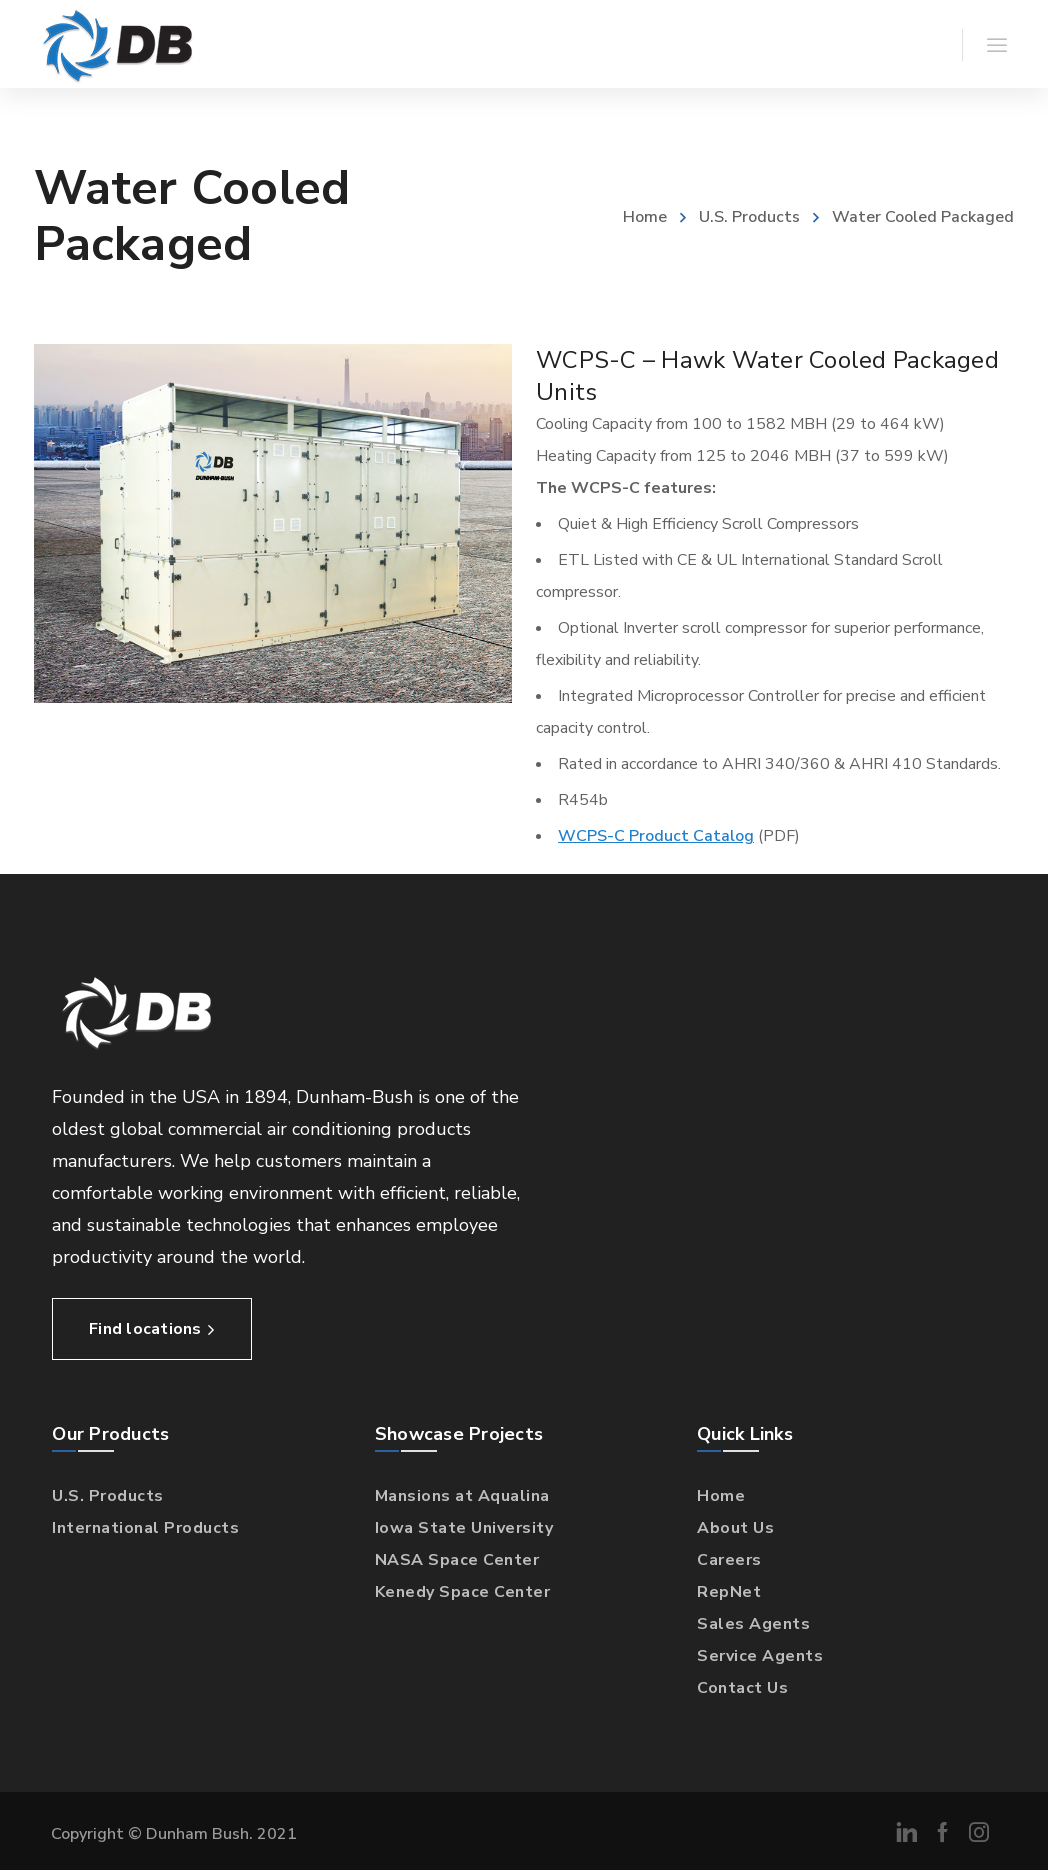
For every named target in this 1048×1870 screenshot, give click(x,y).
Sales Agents (753, 1624)
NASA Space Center (457, 1560)
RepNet (729, 1592)
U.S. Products (749, 217)
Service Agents (760, 1656)
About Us (735, 1528)
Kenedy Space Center (463, 1592)
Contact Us (742, 1688)
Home (645, 217)
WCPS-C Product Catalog (656, 836)
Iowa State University (464, 1528)
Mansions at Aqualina (462, 1496)
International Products (145, 1528)
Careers (729, 1560)
